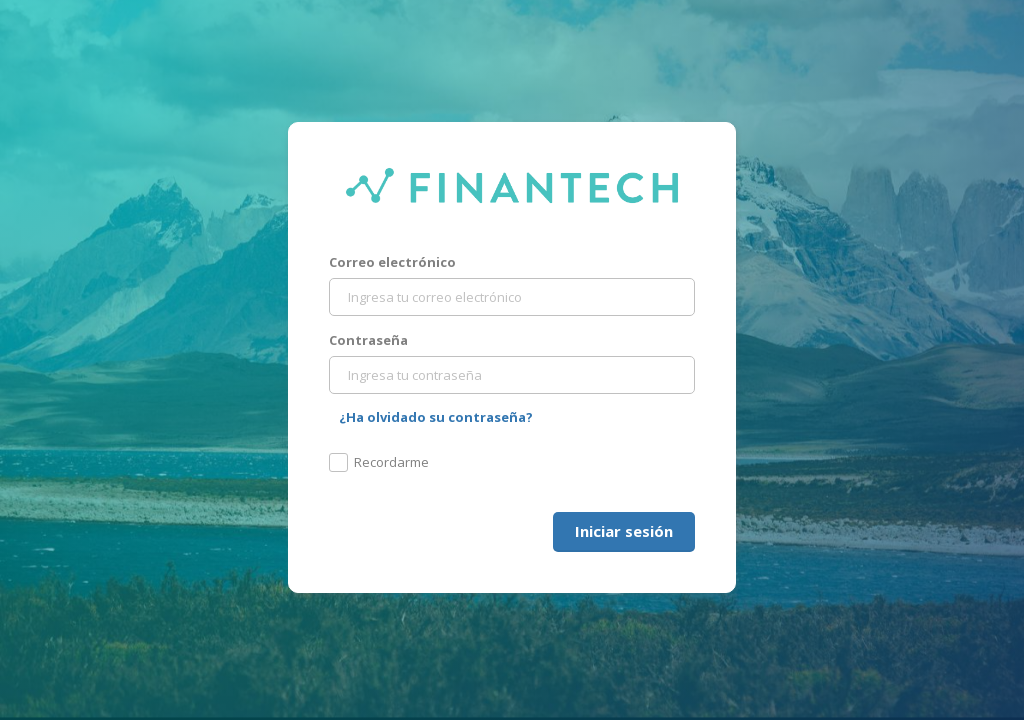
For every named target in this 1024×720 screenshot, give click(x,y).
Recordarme (379, 462)
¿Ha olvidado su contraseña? (436, 417)
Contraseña (368, 340)
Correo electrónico (392, 262)
